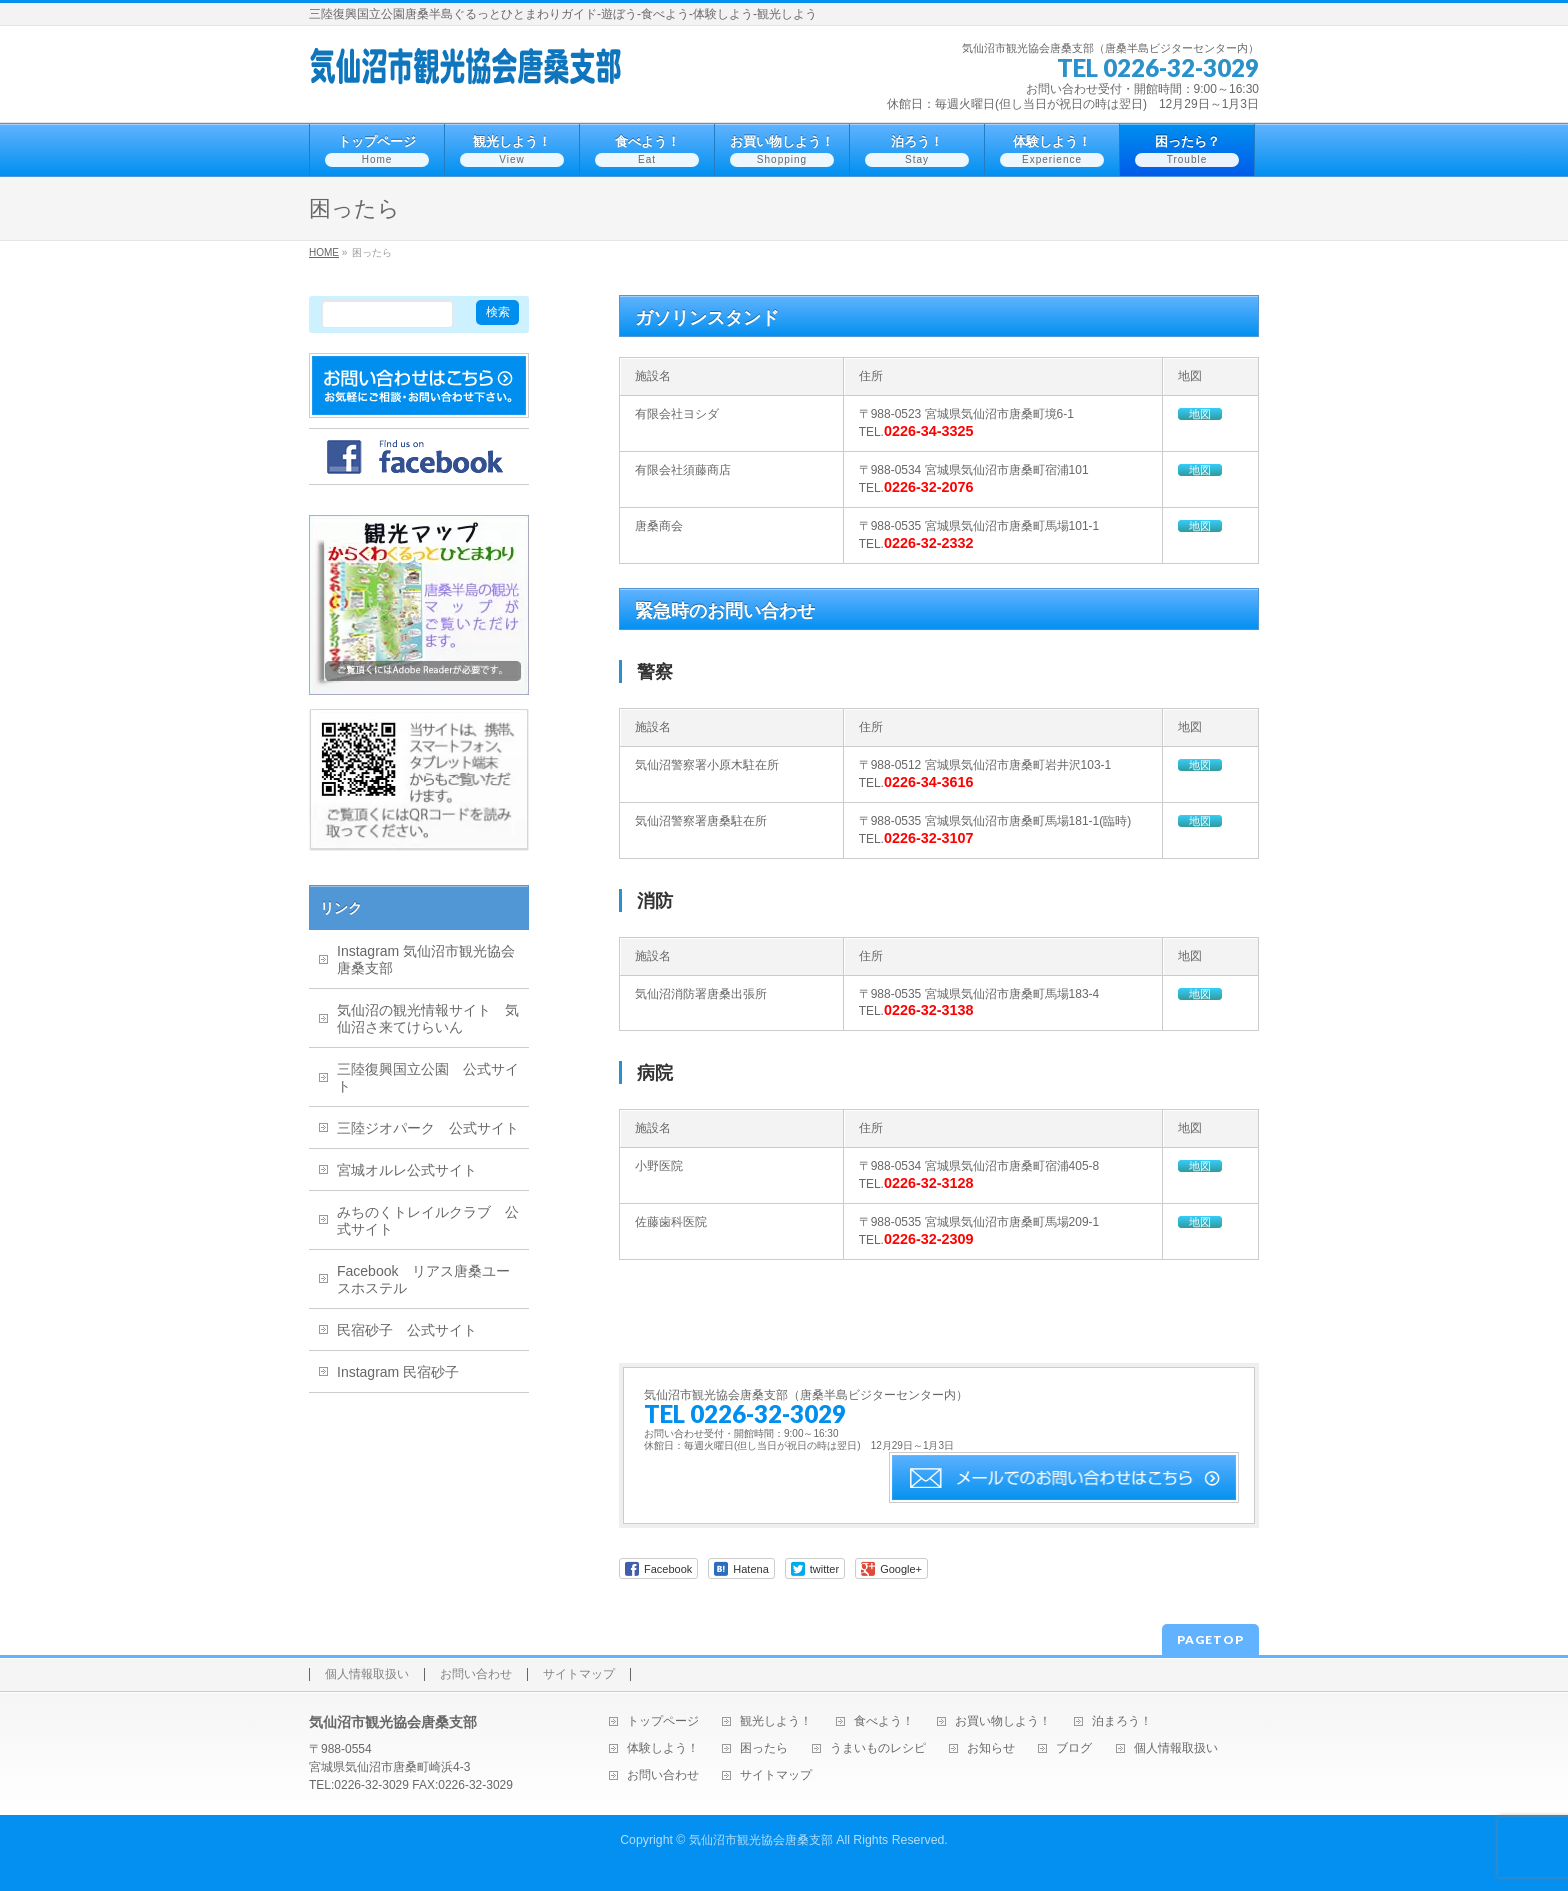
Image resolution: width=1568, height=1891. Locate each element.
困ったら (764, 1748)
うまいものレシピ (878, 1748)
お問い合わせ (476, 1674)
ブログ (1074, 1748)
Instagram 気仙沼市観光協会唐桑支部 (426, 959)
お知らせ (991, 1748)
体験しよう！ (663, 1748)
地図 (1200, 414)
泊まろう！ (1122, 1721)
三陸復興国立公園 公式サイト (428, 1077)
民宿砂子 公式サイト (407, 1330)
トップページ (663, 1721)
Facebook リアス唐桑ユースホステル (423, 1279)
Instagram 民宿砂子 (398, 1372)
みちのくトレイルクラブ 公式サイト (428, 1220)
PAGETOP (1210, 1639)
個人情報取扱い (367, 1674)
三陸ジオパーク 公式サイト (428, 1128)
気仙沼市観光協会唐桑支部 (761, 1840)
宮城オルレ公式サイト (407, 1170)
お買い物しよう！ (1003, 1721)
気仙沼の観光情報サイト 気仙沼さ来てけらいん (428, 1018)
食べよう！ (884, 1721)
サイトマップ (579, 1674)
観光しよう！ (776, 1721)
